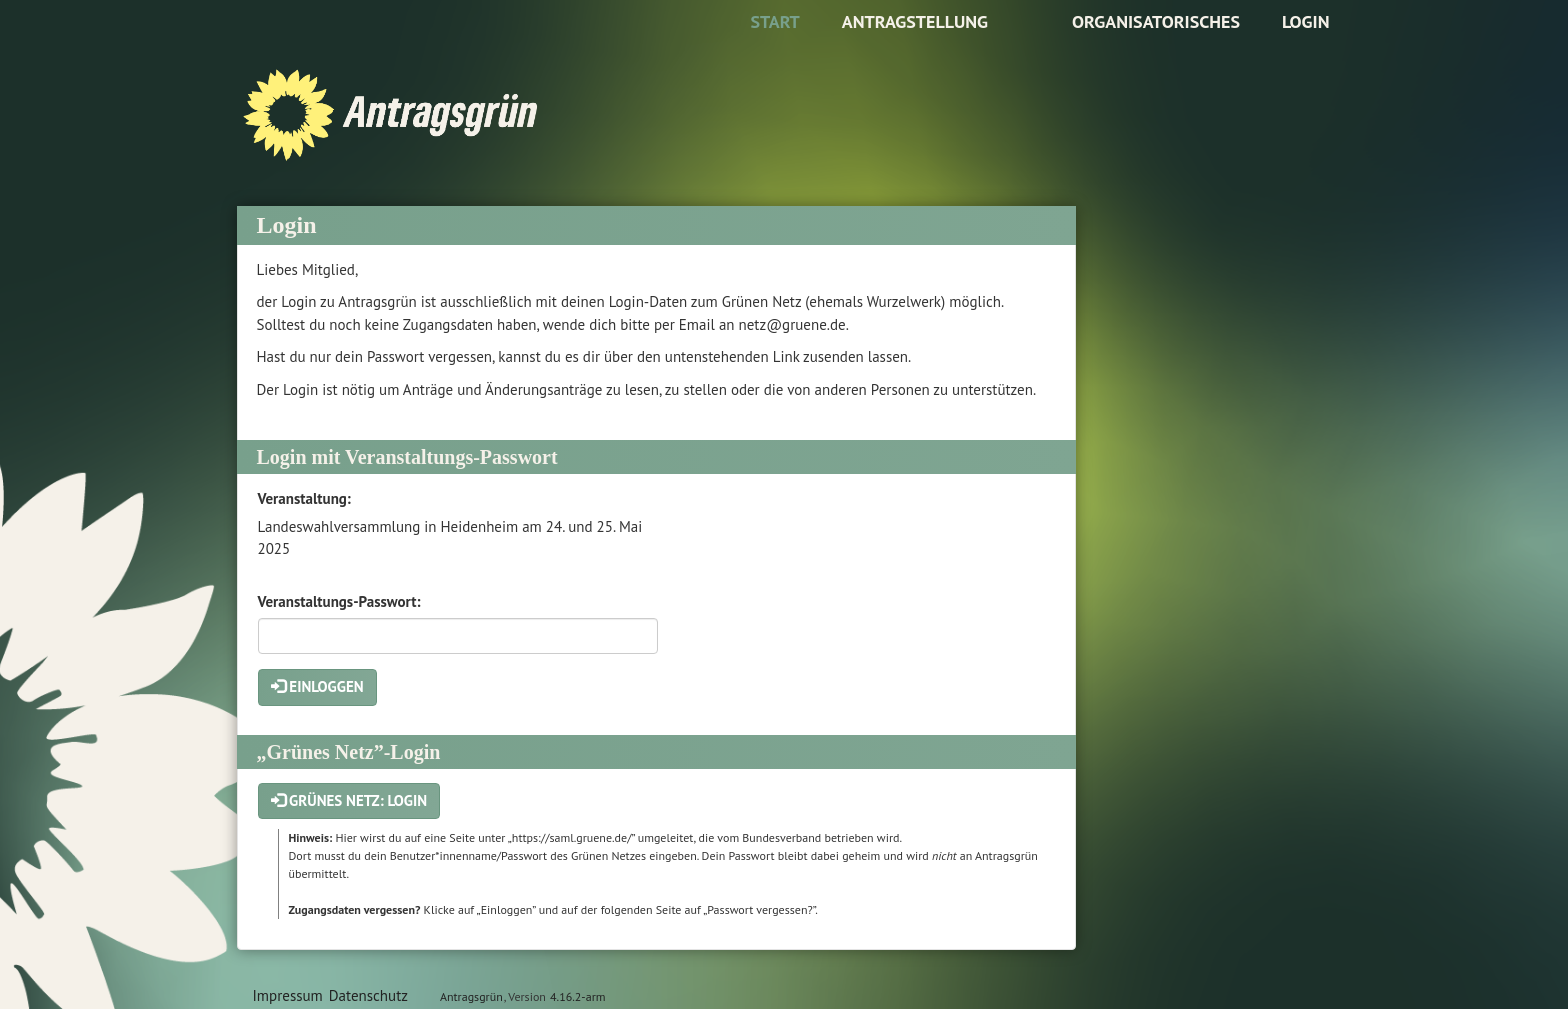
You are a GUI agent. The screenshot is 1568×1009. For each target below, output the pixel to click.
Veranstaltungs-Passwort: (339, 601)
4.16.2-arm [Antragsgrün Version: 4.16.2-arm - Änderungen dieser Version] (577, 996)
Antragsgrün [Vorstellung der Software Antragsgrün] (471, 996)
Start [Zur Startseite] (774, 21)
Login (1306, 21)
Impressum (288, 995)
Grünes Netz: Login (349, 800)
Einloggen (317, 686)
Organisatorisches (1156, 21)
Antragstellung (915, 21)
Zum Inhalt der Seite (76, 46)
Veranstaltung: (304, 498)
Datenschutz (368, 995)
